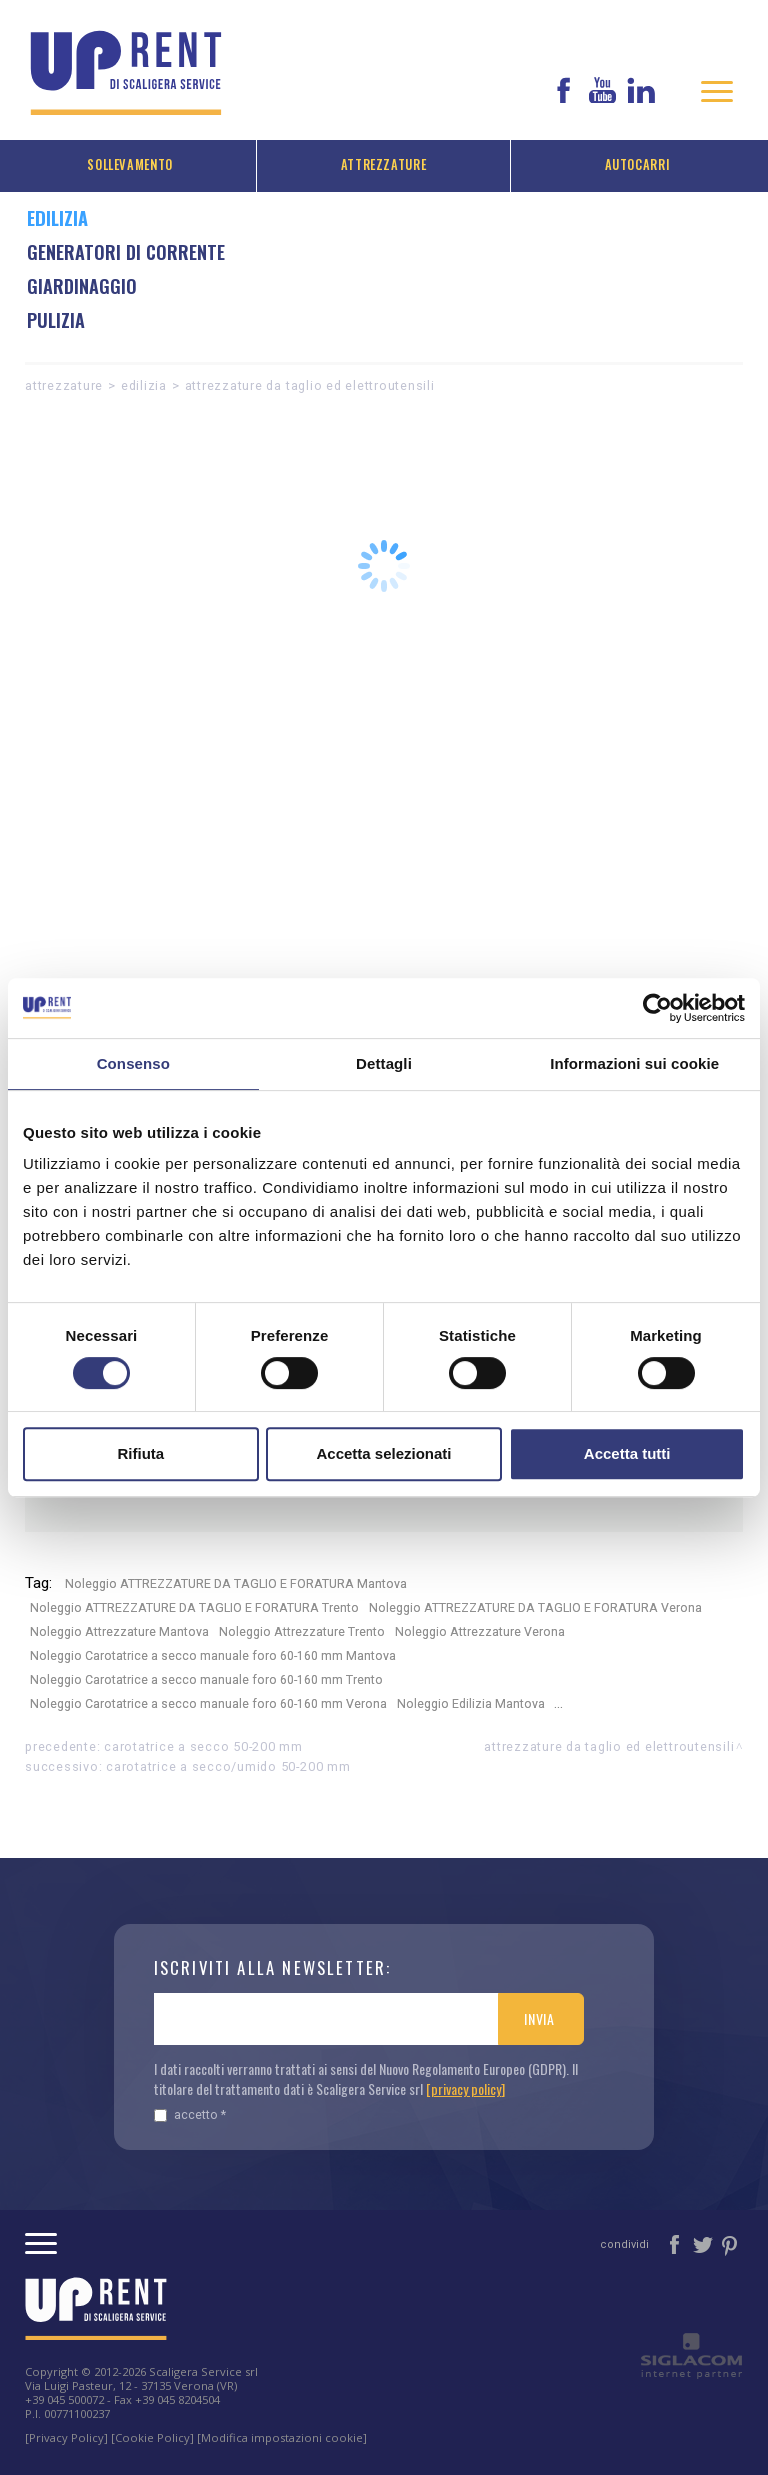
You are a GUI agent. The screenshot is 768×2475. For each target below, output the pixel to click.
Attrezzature (384, 164)
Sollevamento (130, 164)
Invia (539, 2018)
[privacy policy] (465, 2088)
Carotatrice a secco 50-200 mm (203, 1746)
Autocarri (638, 164)
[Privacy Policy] (66, 2437)
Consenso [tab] (133, 1063)
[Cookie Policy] (152, 2437)
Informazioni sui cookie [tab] (634, 1063)
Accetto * (190, 2114)
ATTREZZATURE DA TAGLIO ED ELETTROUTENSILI (310, 385)
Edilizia (144, 385)
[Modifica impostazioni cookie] (282, 2437)
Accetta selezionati (383, 1453)
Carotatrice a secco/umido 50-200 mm (228, 1766)
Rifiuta (140, 1453)
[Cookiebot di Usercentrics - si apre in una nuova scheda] (657, 1008)
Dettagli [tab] (384, 1063)
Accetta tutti (627, 1453)
